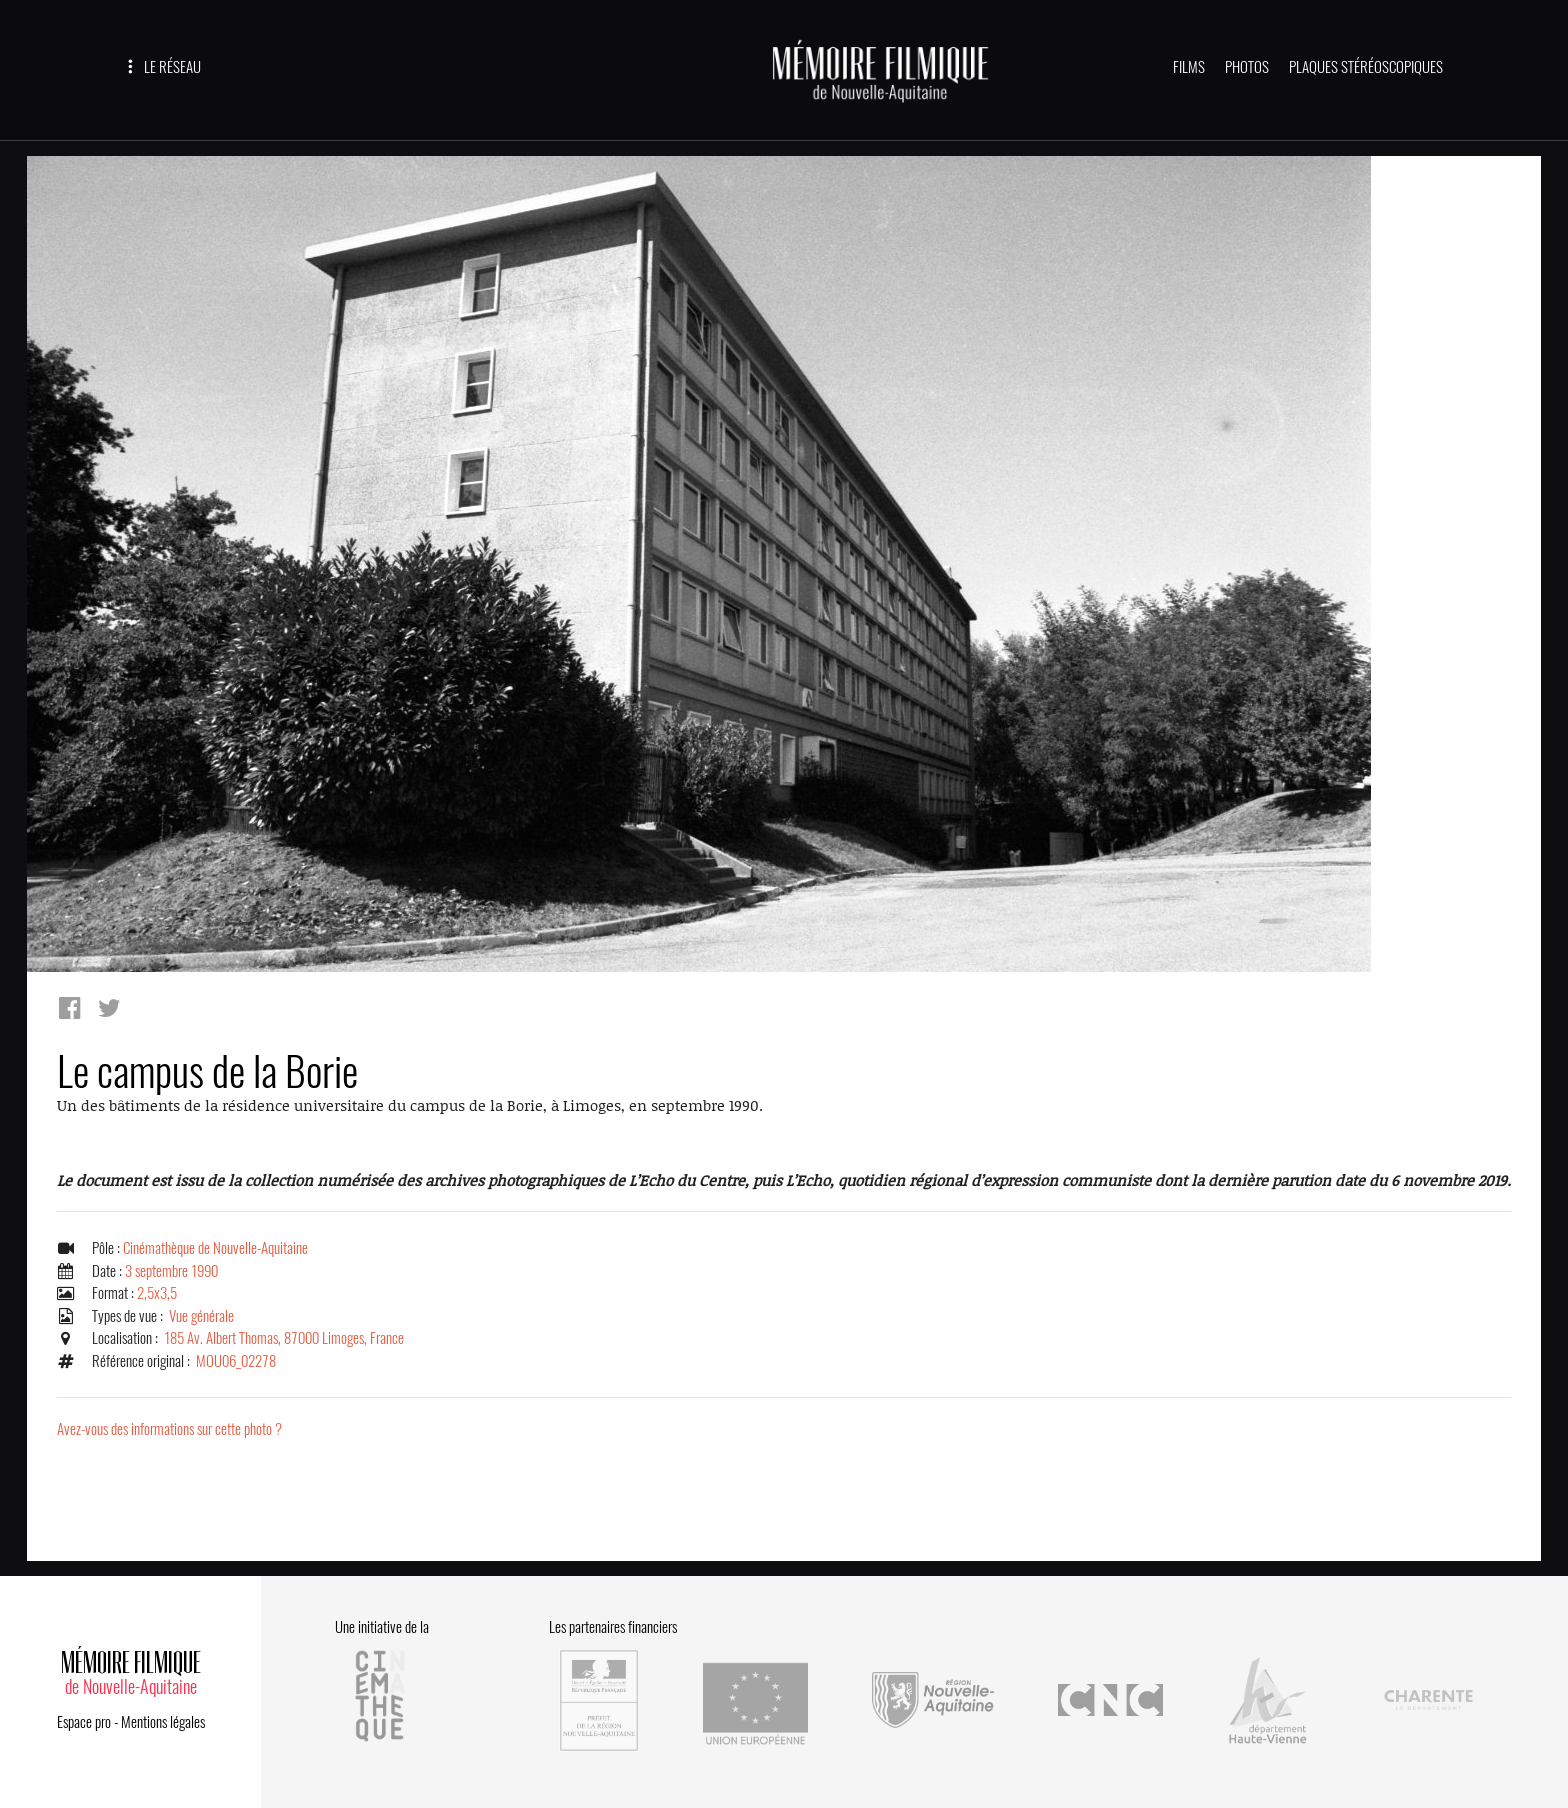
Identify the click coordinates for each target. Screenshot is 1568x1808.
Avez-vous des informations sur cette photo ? (169, 1429)
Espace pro (84, 1722)
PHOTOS (1247, 67)
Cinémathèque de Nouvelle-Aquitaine (215, 1248)
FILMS (1189, 67)
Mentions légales (163, 1722)
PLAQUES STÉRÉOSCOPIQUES (1366, 67)
